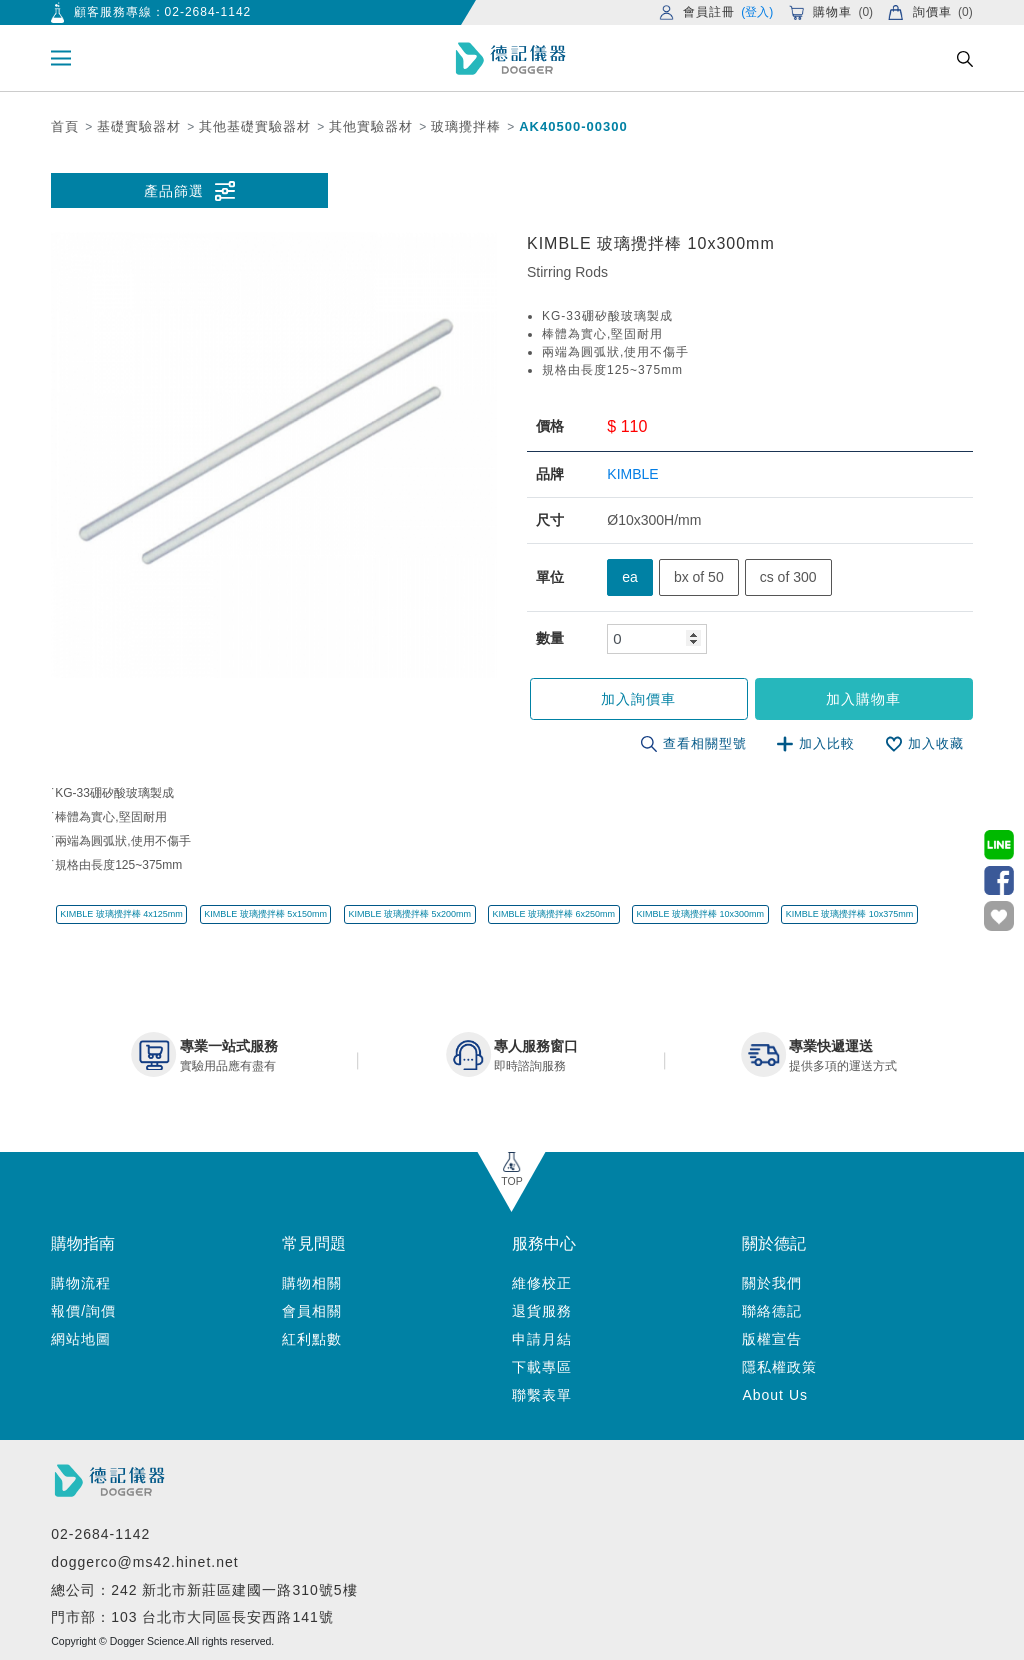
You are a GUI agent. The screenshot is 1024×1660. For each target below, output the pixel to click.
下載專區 (542, 1367)
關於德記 (774, 1243)
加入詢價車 (638, 699)
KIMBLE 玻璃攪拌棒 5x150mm (265, 914)
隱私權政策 (779, 1367)
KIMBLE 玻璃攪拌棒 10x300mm (701, 914)
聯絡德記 (772, 1311)
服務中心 (544, 1243)
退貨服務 (542, 1311)
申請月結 (542, 1339)
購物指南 (83, 1243)
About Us (775, 1395)
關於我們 (772, 1283)
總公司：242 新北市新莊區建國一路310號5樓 (204, 1590)
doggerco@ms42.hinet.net (144, 1562)
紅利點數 (312, 1339)
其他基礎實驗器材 (255, 126)
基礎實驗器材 (139, 126)
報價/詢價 (83, 1311)
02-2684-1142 (208, 12)
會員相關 (312, 1311)
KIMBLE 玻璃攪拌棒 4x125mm (121, 914)
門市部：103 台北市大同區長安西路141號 (192, 1617)
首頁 (65, 126)
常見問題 (314, 1243)
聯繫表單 (542, 1395)
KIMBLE (632, 474)
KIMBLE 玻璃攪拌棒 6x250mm (553, 914)
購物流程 (81, 1283)
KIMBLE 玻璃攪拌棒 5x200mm (409, 914)
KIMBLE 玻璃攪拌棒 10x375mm (850, 914)
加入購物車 (863, 699)
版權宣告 (772, 1339)
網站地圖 (81, 1339)
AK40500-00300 (573, 126)
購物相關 (312, 1283)
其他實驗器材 (371, 126)
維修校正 (542, 1283)
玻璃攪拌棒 (466, 126)
